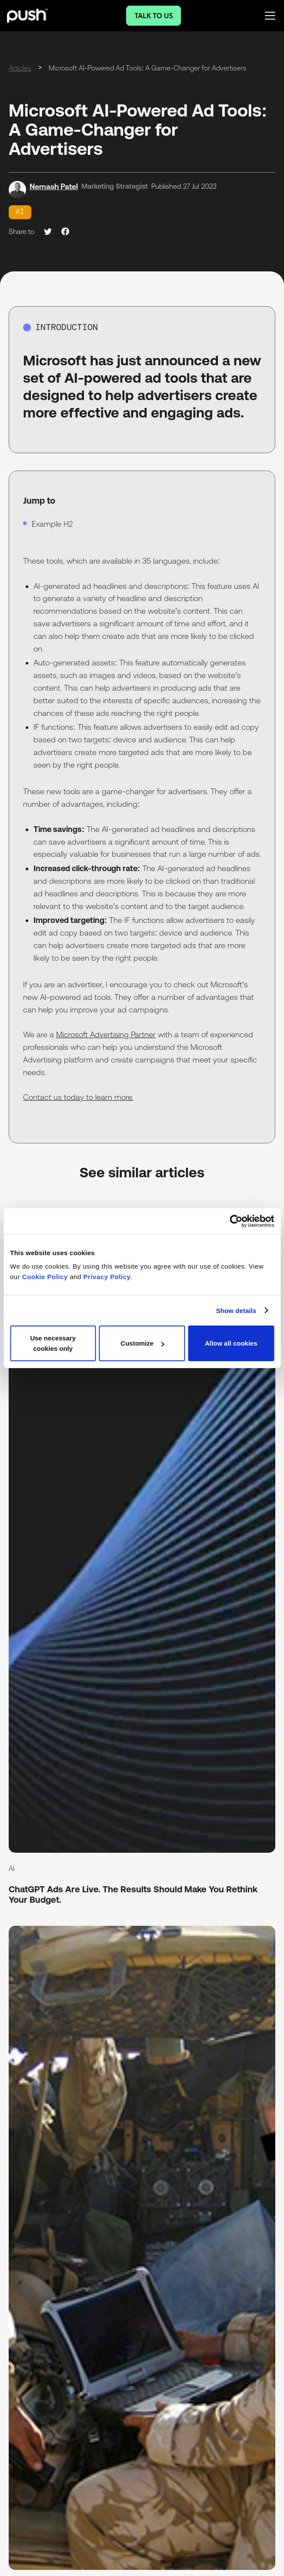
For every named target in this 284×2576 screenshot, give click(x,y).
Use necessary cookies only (53, 1343)
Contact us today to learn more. (78, 1097)
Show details (236, 1310)
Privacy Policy (107, 1276)
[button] (268, 15)
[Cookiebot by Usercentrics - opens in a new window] (236, 1220)
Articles (20, 68)
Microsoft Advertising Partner (106, 1034)
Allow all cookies (231, 1343)
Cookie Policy (45, 1276)
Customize (142, 1343)
